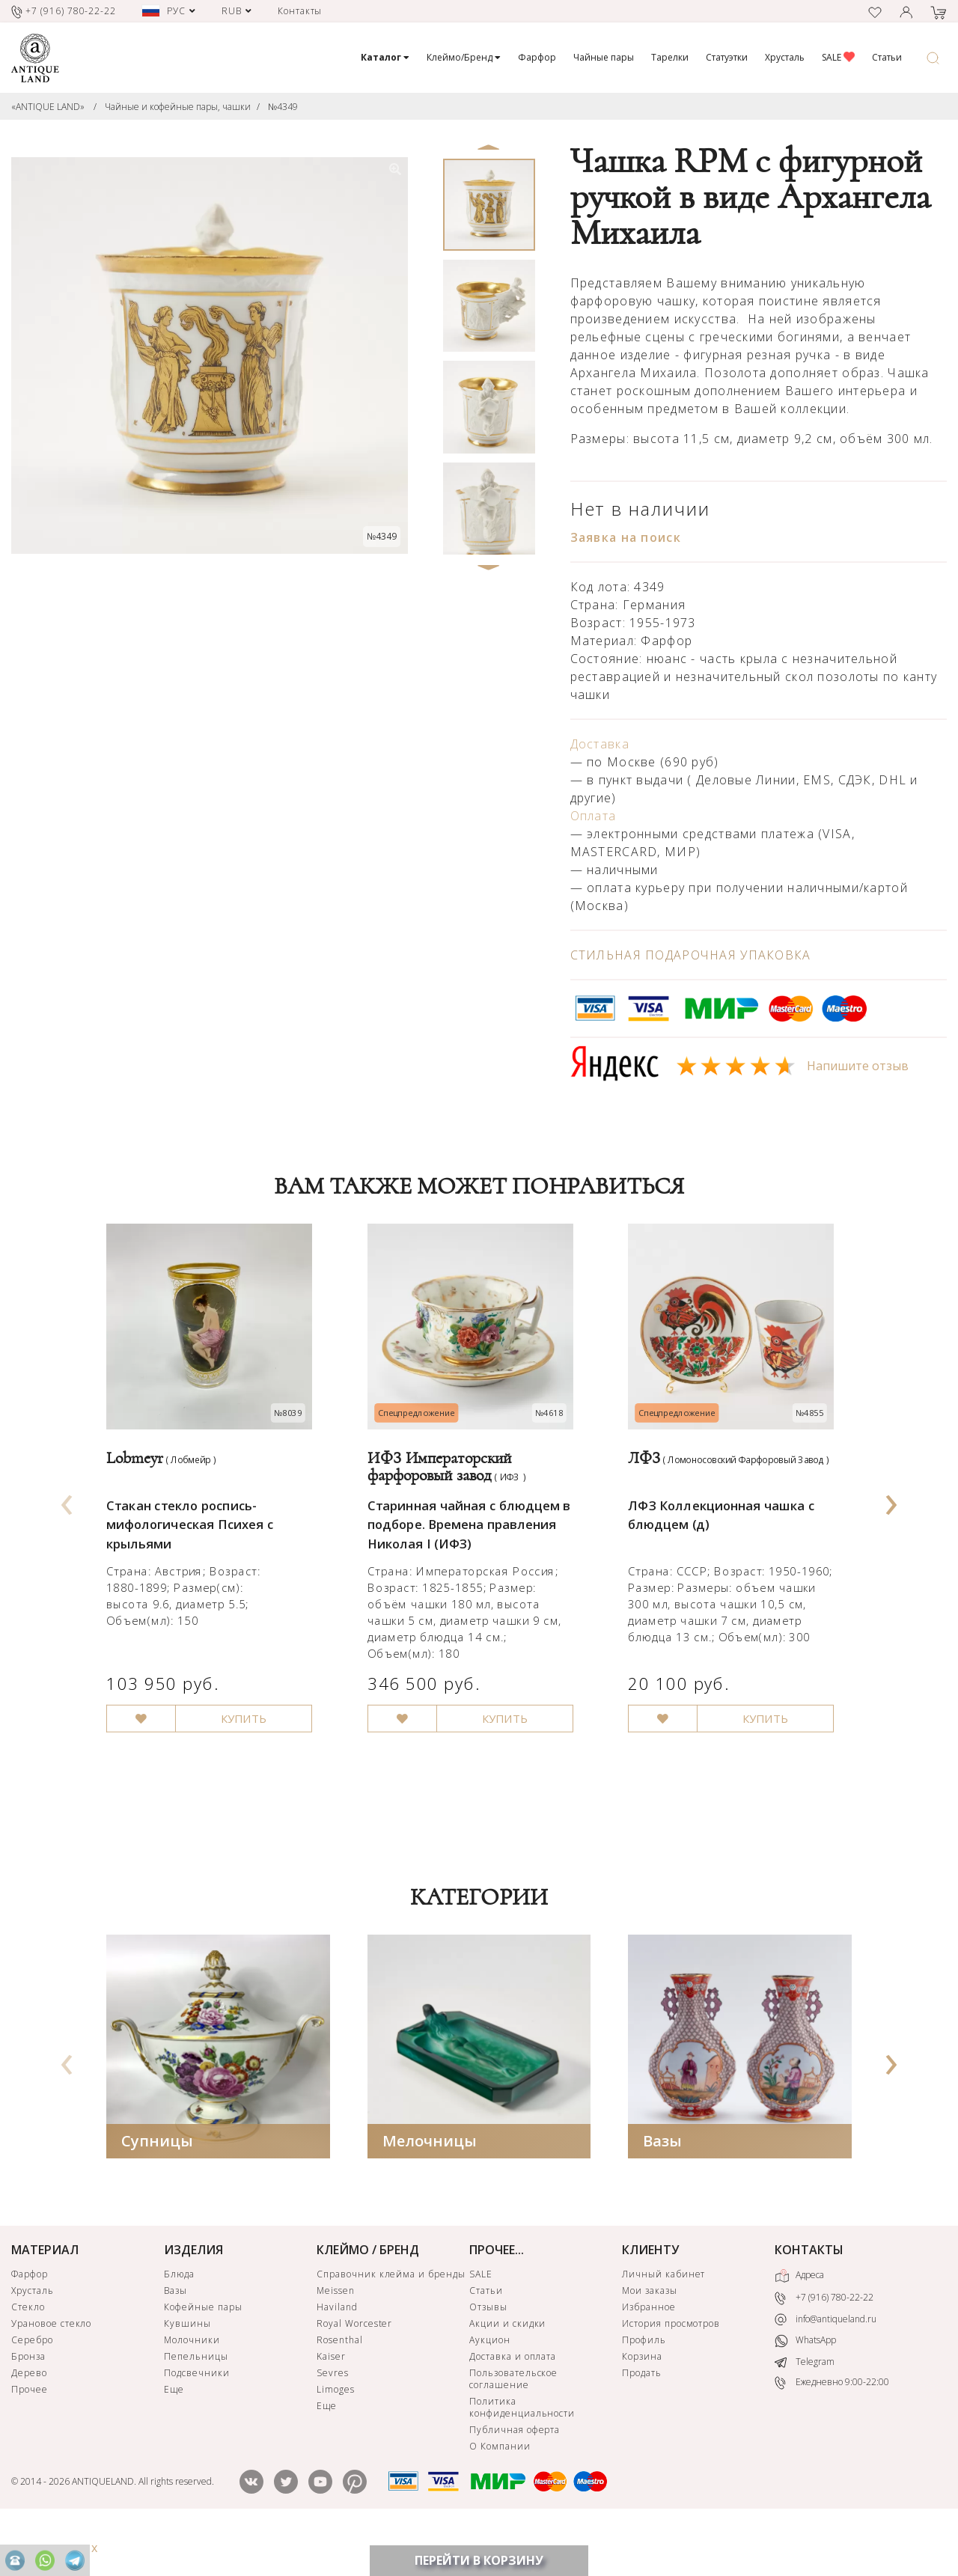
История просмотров (671, 2367)
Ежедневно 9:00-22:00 (832, 2427)
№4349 (283, 106)
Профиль (644, 2384)
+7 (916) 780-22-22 (824, 2342)
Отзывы (488, 2351)
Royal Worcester (354, 2367)
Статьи (887, 57)
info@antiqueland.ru (825, 2363)
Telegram (805, 2405)
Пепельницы (196, 2400)
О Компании (500, 2490)
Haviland (337, 2351)
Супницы (157, 2185)
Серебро (32, 2384)
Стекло (28, 2351)
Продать (642, 2417)
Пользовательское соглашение (513, 2423)
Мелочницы (429, 2185)
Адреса (799, 2320)
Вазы (662, 2185)
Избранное (649, 2351)
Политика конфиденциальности (522, 2451)
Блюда (179, 2318)
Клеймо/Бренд (464, 57)
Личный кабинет (663, 2318)
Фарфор (537, 57)
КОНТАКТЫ (809, 2294)
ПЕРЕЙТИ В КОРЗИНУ (479, 2560)
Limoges (336, 2433)
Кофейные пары (203, 2351)
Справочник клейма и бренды (391, 2318)
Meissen (336, 2334)
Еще (174, 2433)
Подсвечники (197, 2417)
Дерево (29, 2417)
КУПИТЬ (255, 1762)
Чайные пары (603, 57)
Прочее (29, 2433)
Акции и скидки (507, 2367)
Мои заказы (649, 2334)
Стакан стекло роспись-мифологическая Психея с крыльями (197, 1551)
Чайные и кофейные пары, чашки (178, 106)
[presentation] (66, 1521)
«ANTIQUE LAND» (48, 106)
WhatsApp (805, 2385)
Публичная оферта (514, 2473)
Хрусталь (785, 57)
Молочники (192, 2384)
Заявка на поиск (625, 537)
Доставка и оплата (512, 2400)
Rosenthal (340, 2384)
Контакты (300, 10)
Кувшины (187, 2367)
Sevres (333, 2417)
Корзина (642, 2400)
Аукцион (489, 2384)
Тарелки (670, 57)
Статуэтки (727, 57)
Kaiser (331, 2400)
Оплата (593, 816)
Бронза (28, 2400)
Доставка (599, 744)
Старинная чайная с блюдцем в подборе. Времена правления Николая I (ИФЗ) (477, 1551)
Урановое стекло (51, 2367)
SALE (838, 57)
